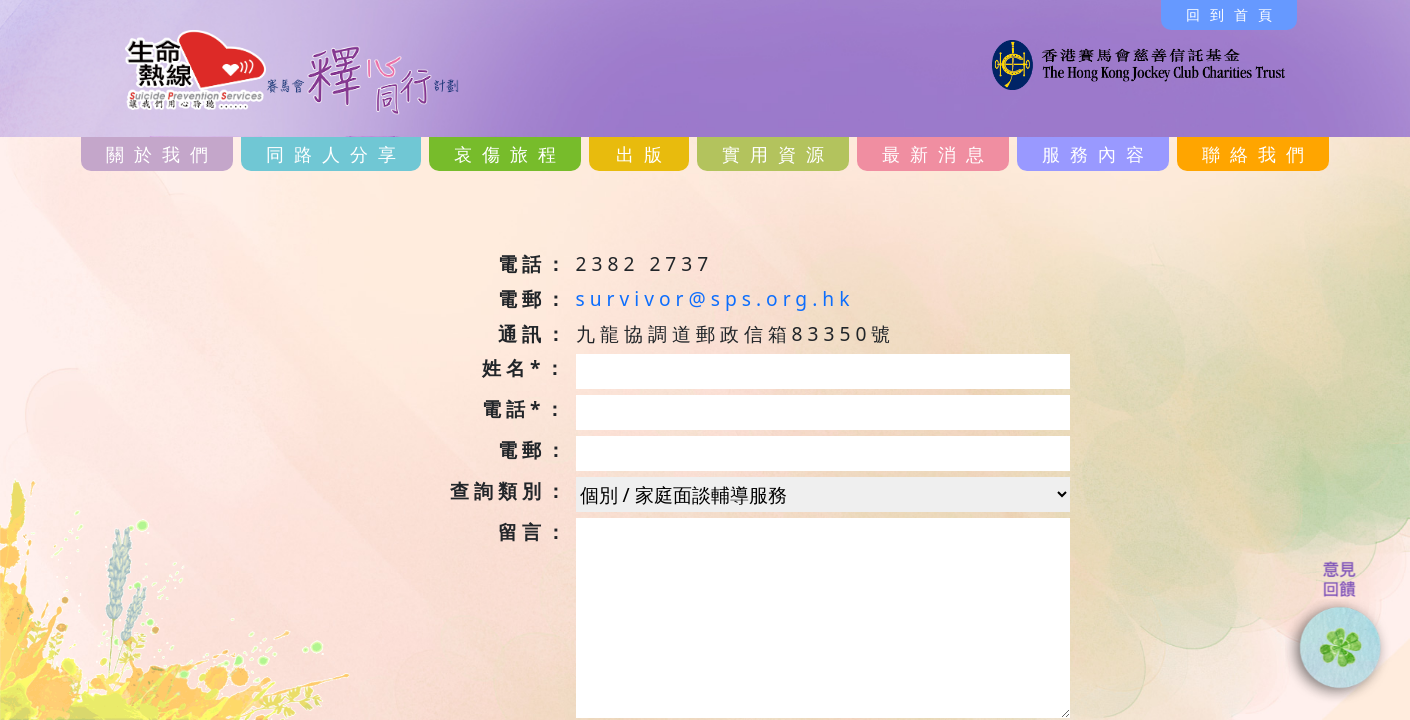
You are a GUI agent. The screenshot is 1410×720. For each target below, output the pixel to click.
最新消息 (938, 154)
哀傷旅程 (510, 154)
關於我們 (162, 154)
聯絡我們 (1258, 154)
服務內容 (1098, 154)
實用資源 (778, 154)
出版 (644, 154)
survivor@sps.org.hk (715, 298)
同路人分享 (336, 154)
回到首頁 (1234, 14)
